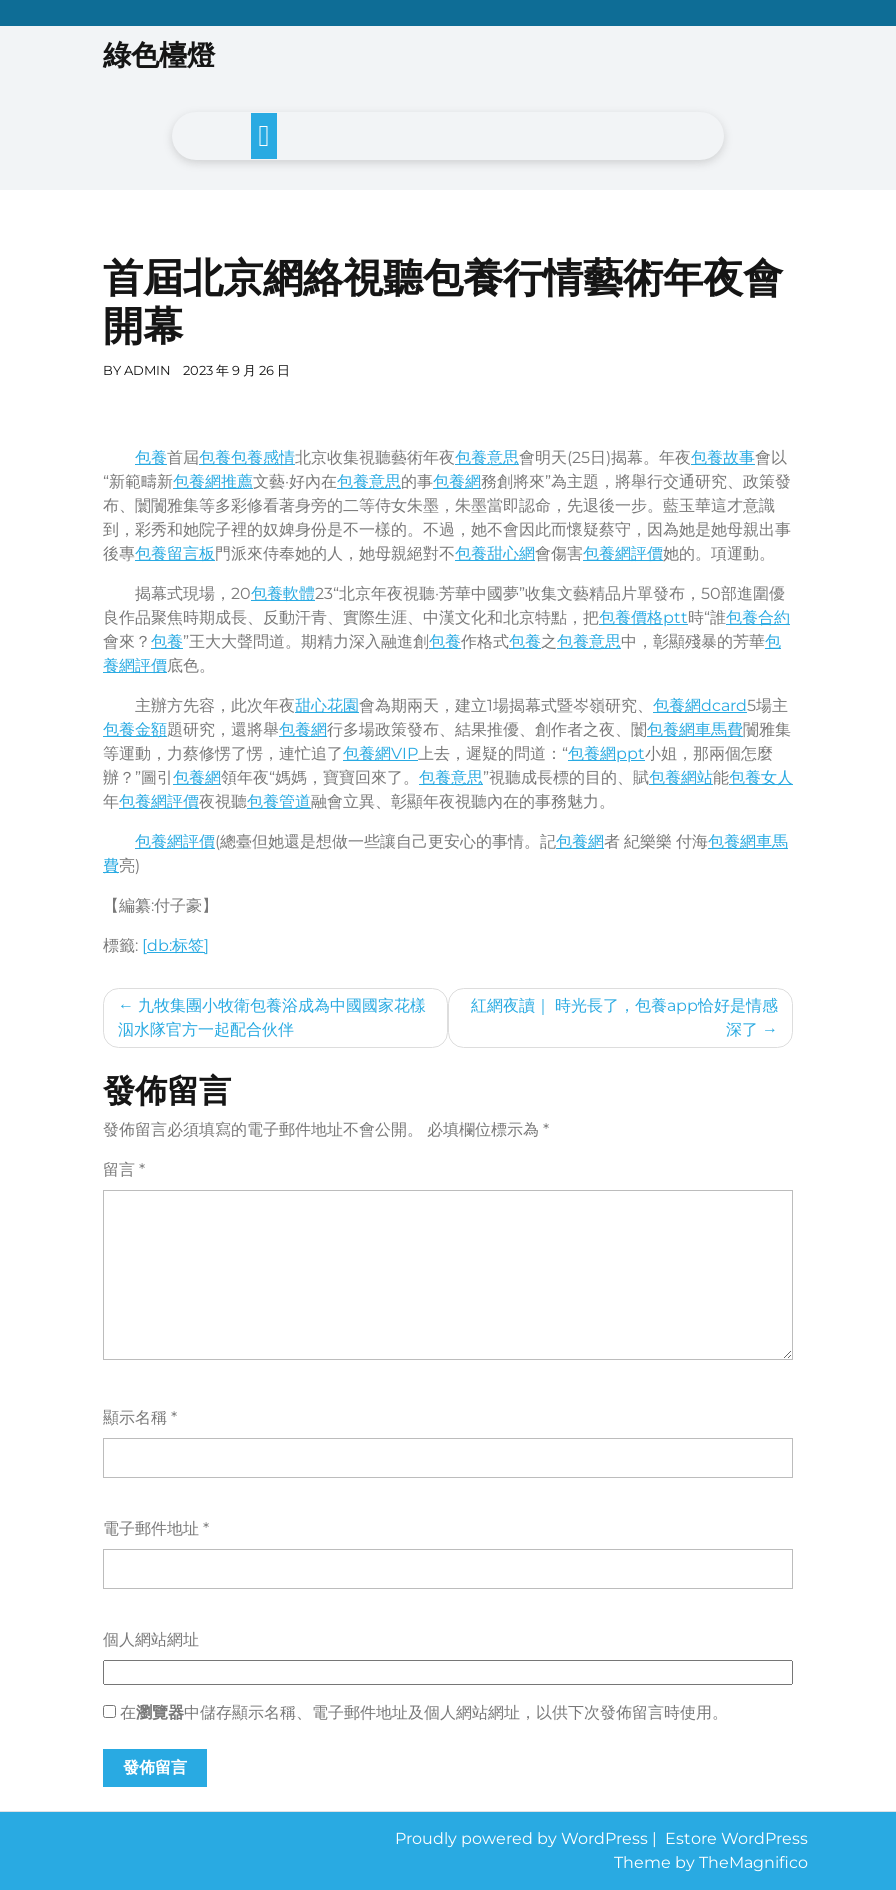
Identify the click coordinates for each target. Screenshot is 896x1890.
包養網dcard (700, 705)
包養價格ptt (643, 617)
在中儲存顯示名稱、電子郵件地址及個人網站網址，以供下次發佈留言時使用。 (424, 1712)
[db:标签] (175, 945)
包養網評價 (623, 553)
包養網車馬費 (695, 729)
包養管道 (279, 801)
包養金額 (135, 729)
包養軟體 (283, 593)
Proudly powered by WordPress (523, 1838)
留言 (124, 1169)
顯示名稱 (140, 1417)
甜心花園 (327, 705)
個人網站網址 (151, 1639)
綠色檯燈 (159, 55)
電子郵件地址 (156, 1528)
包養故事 (723, 457)
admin (147, 370)
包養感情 (263, 457)
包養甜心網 (495, 553)
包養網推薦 (213, 481)
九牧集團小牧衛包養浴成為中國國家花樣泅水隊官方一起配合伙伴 (272, 1017)
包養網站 (681, 777)
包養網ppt (606, 753)
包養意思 (487, 457)
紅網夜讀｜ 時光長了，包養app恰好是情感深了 (624, 1017)
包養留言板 (175, 553)
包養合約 (758, 617)
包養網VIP (380, 753)
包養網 (457, 481)
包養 (151, 457)
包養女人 (761, 777)
